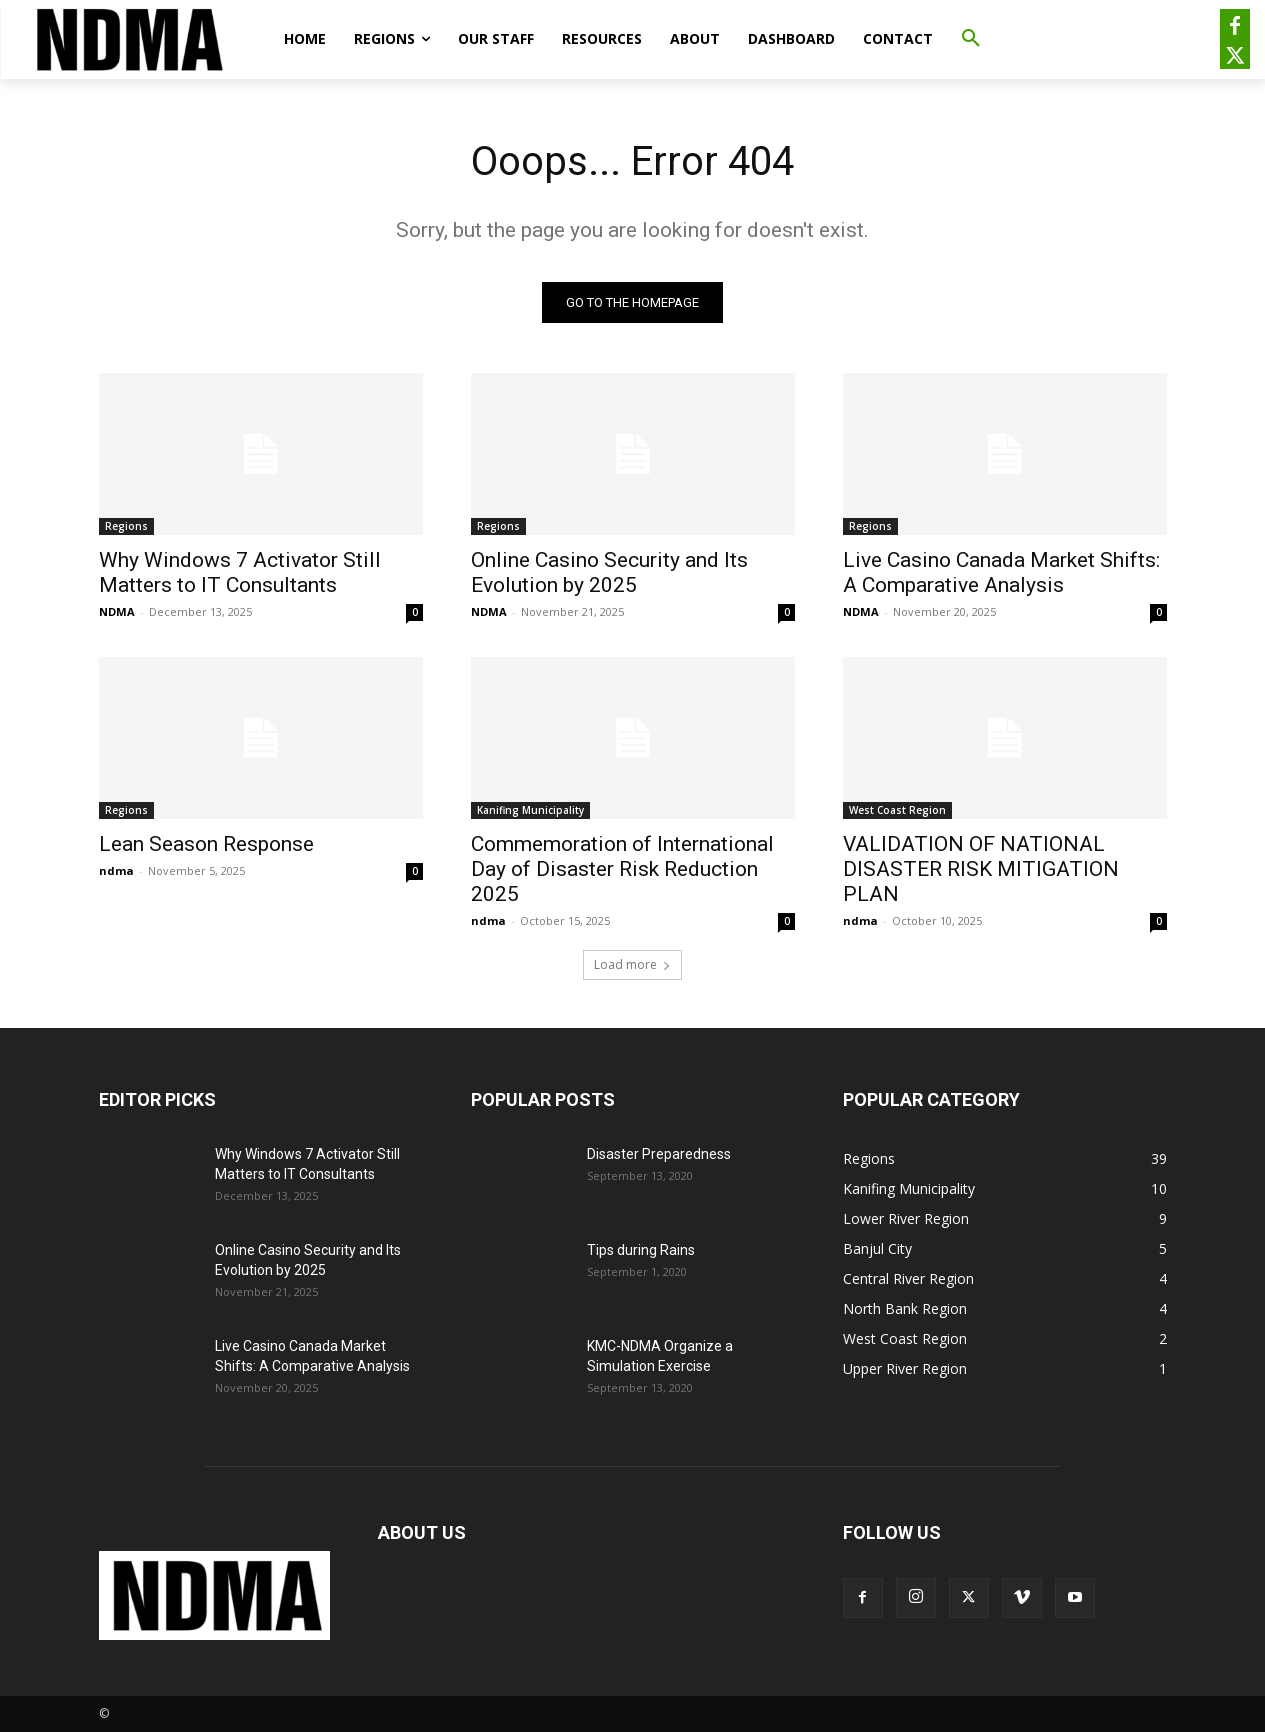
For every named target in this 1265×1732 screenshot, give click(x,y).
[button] (971, 39)
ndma (116, 870)
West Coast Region (897, 810)
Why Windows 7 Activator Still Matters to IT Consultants (240, 572)
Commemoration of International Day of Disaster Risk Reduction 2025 (622, 869)
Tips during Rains (641, 1250)
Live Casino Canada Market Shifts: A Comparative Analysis (1001, 572)
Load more (632, 964)
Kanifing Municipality (530, 810)
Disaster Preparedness (659, 1154)
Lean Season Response (206, 844)
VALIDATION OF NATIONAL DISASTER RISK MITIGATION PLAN (981, 869)
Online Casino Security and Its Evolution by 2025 (609, 572)
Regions (126, 526)
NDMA (117, 611)
